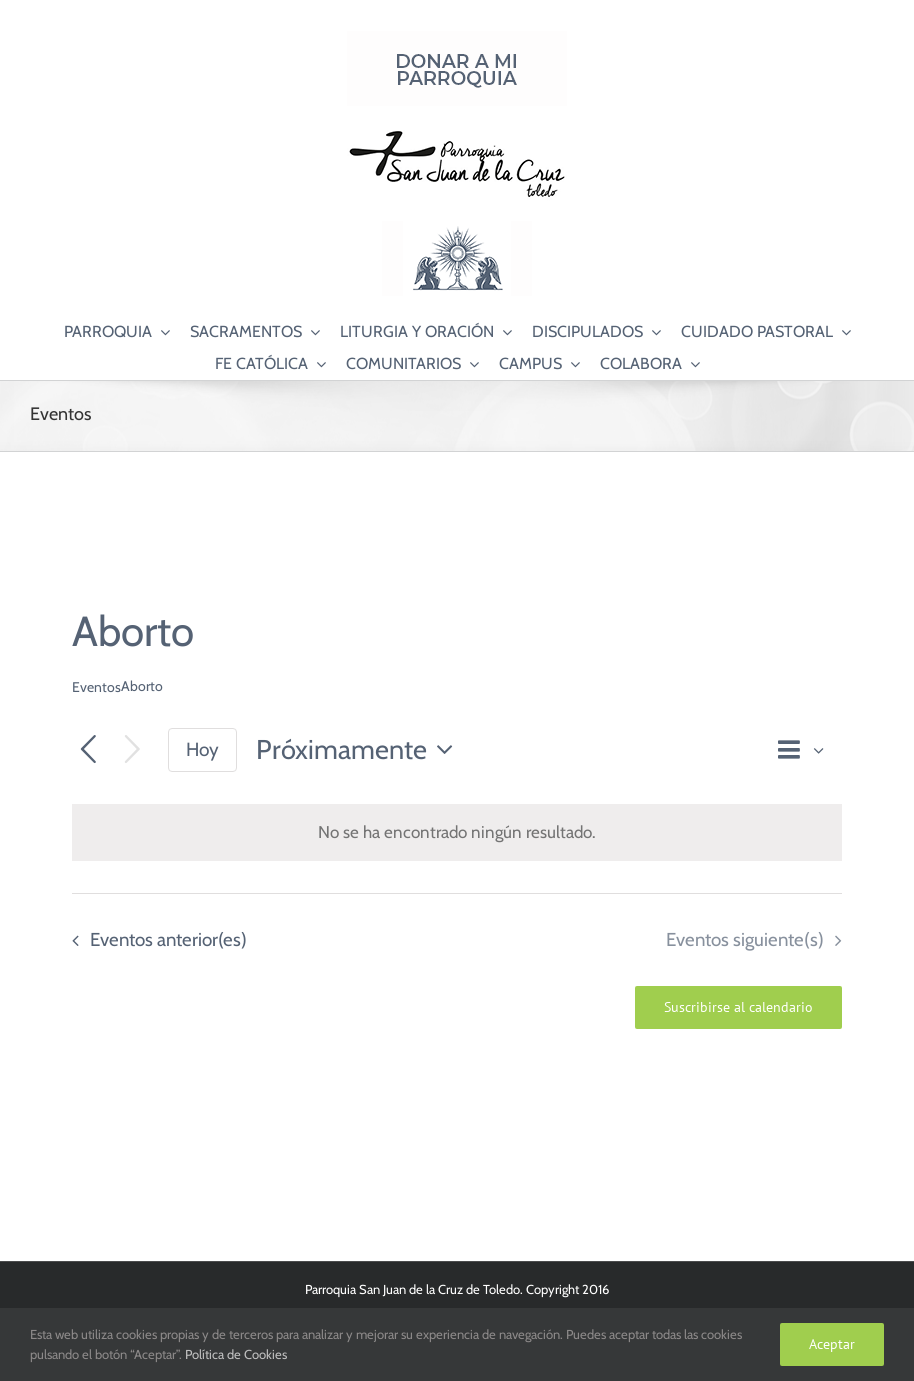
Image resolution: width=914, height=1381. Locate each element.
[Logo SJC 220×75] (457, 134)
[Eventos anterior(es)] (88, 750)
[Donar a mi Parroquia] (457, 39)
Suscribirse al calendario (738, 1007)
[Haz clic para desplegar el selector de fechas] (360, 750)
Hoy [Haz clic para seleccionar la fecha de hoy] (202, 749)
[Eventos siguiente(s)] (132, 750)
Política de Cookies (236, 1354)
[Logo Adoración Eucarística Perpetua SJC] (457, 229)
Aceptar (832, 1344)
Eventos (96, 687)
